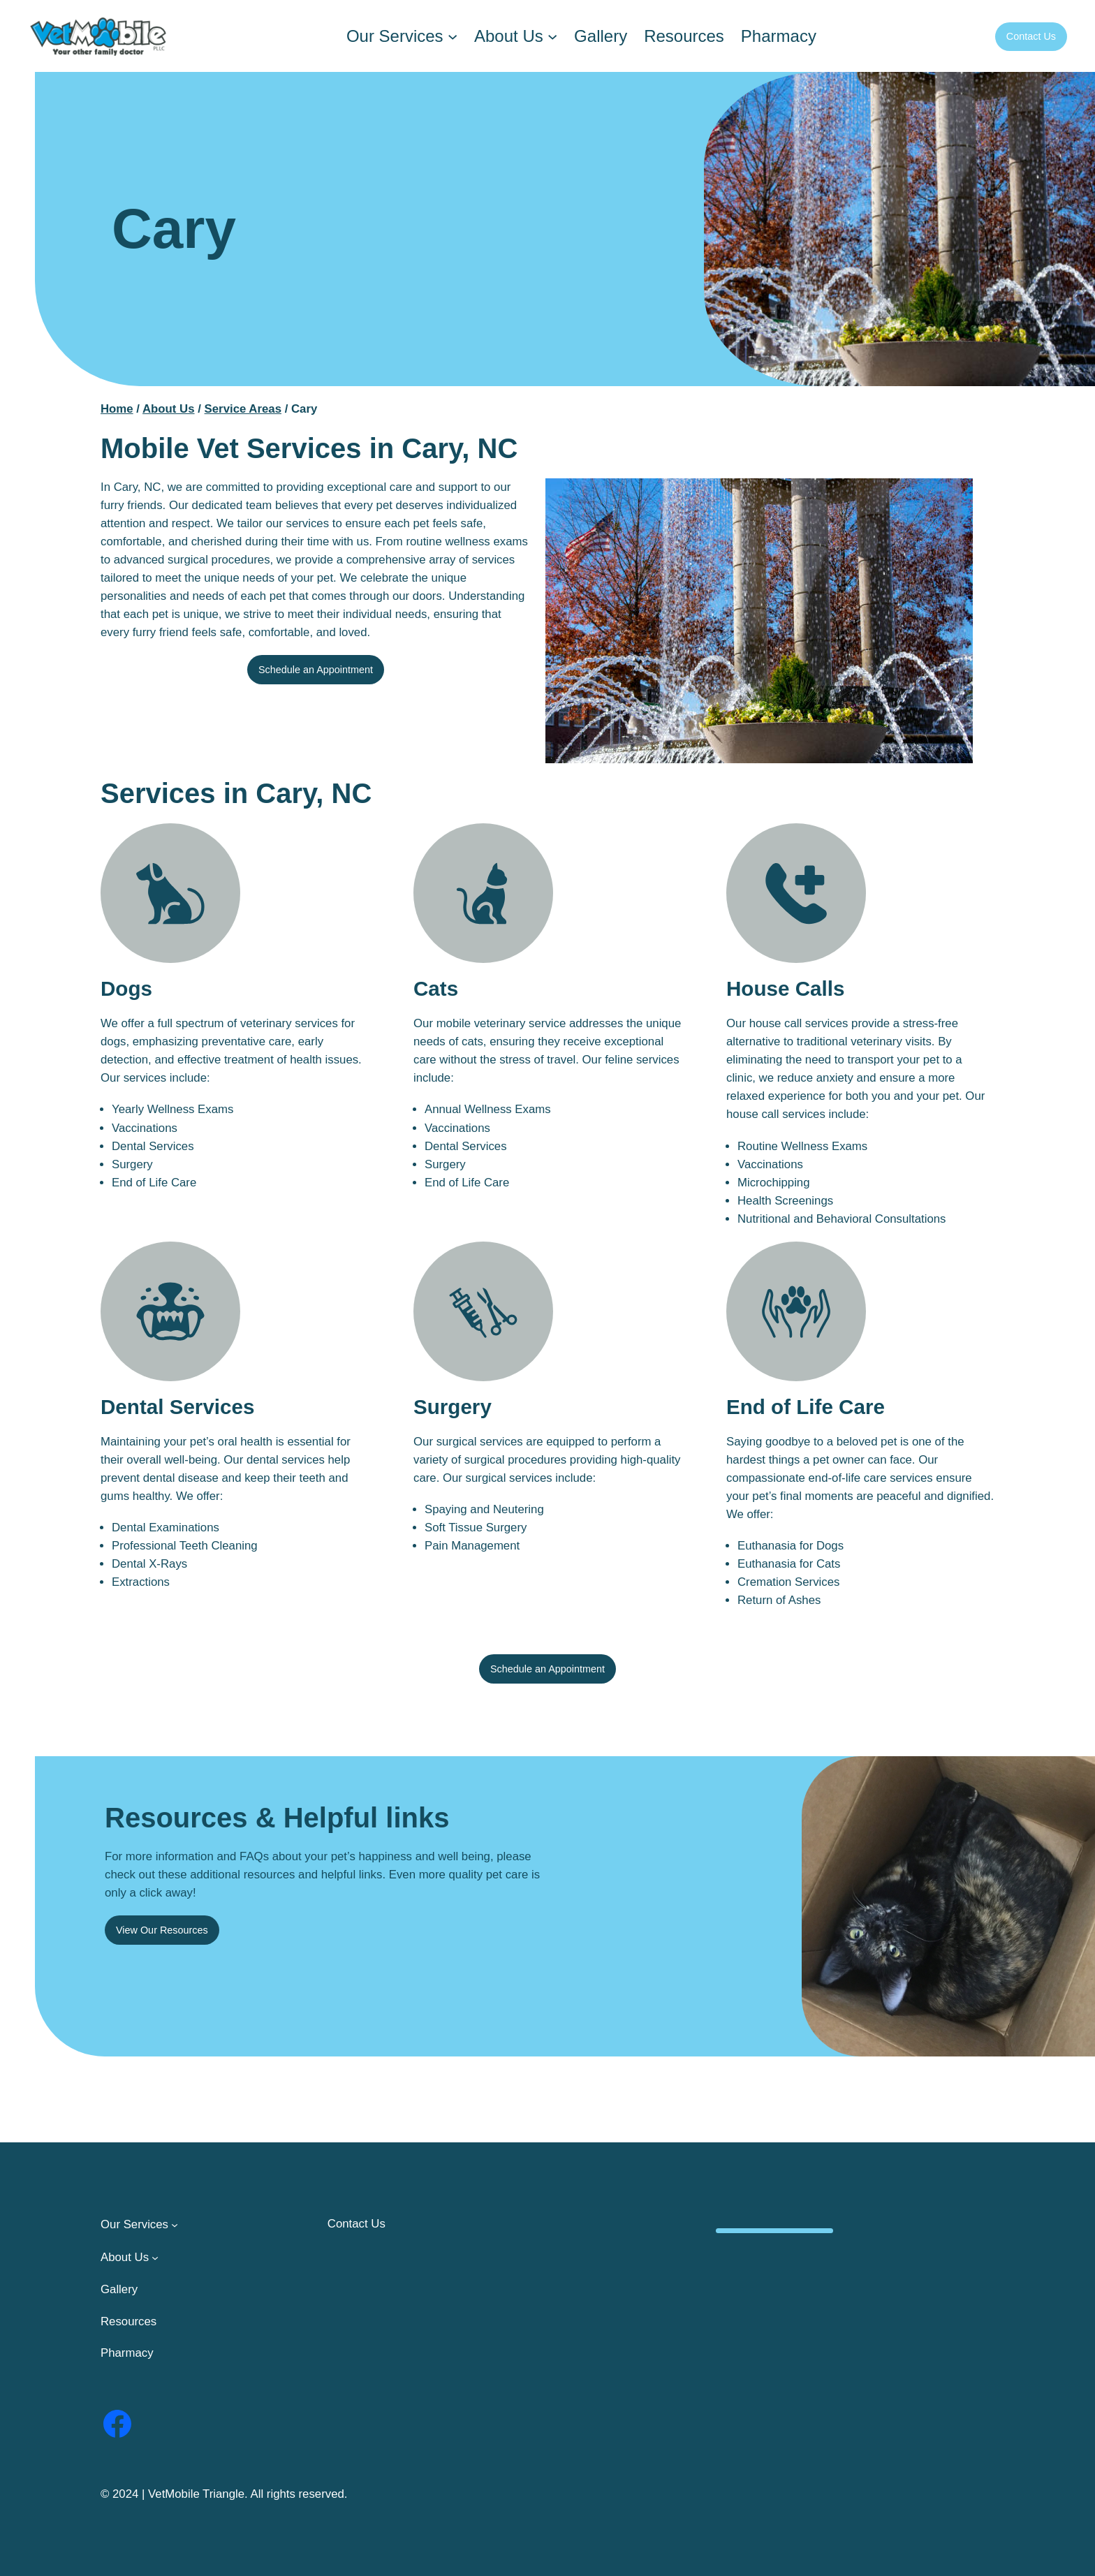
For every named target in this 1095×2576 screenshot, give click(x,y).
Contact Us (1031, 36)
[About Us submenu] (552, 36)
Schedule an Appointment (315, 669)
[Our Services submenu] (452, 36)
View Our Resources (162, 1930)
